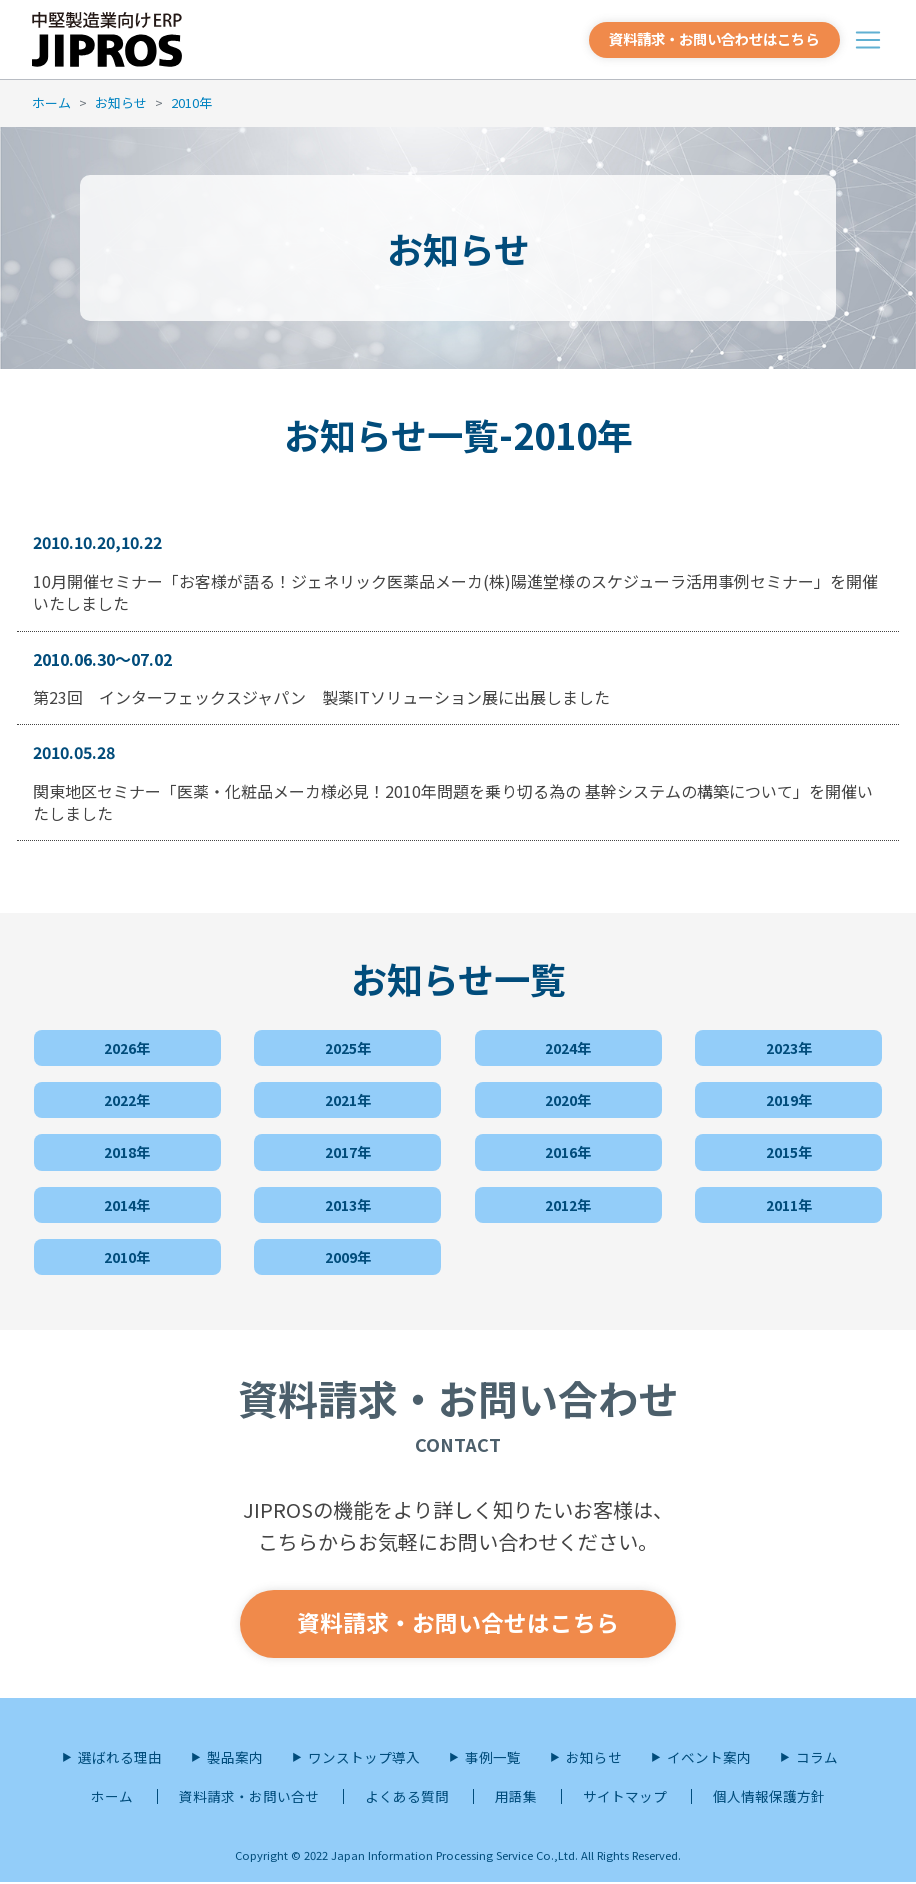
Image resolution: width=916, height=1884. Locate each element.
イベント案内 (709, 1759)
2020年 (568, 1098)
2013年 (348, 1203)
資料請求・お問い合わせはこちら (703, 38)
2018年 (127, 1151)
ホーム (51, 102)
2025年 (348, 1046)
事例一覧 (493, 1759)
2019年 (789, 1098)
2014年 (127, 1203)
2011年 (789, 1203)
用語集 (516, 1799)
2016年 (568, 1151)
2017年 (348, 1151)
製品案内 (235, 1759)
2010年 (191, 102)
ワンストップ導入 (364, 1759)
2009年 (348, 1255)
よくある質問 (407, 1799)
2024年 (568, 1046)
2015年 (789, 1151)
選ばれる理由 (120, 1759)
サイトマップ (625, 1799)
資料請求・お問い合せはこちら (458, 1624)
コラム (817, 1759)
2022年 (127, 1098)
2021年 (348, 1098)
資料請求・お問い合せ (249, 1799)
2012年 (568, 1203)
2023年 (789, 1046)
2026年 (127, 1046)
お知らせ (121, 102)
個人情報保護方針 (769, 1799)
